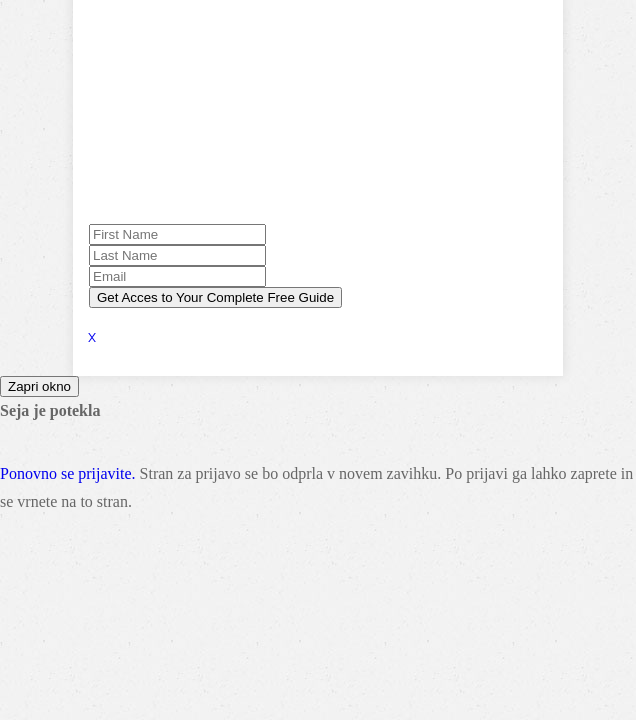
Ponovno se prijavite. (68, 473)
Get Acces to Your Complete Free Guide (215, 297)
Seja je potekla (50, 410)
